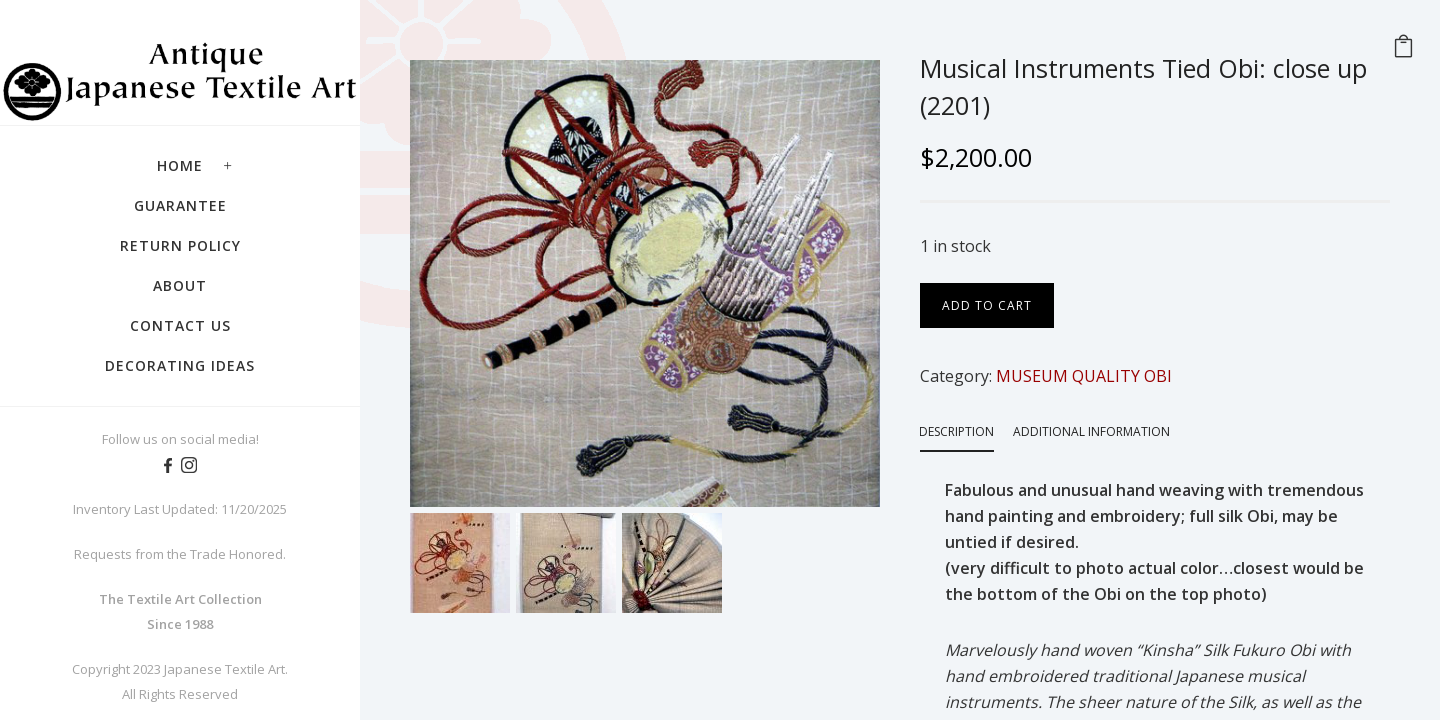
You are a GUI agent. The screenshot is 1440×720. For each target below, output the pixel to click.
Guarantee (180, 205)
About (180, 285)
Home (180, 165)
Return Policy (180, 245)
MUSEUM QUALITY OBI (1084, 376)
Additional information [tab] (1091, 431)
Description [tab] (956, 431)
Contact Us (180, 325)
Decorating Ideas (180, 365)
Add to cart (987, 305)
